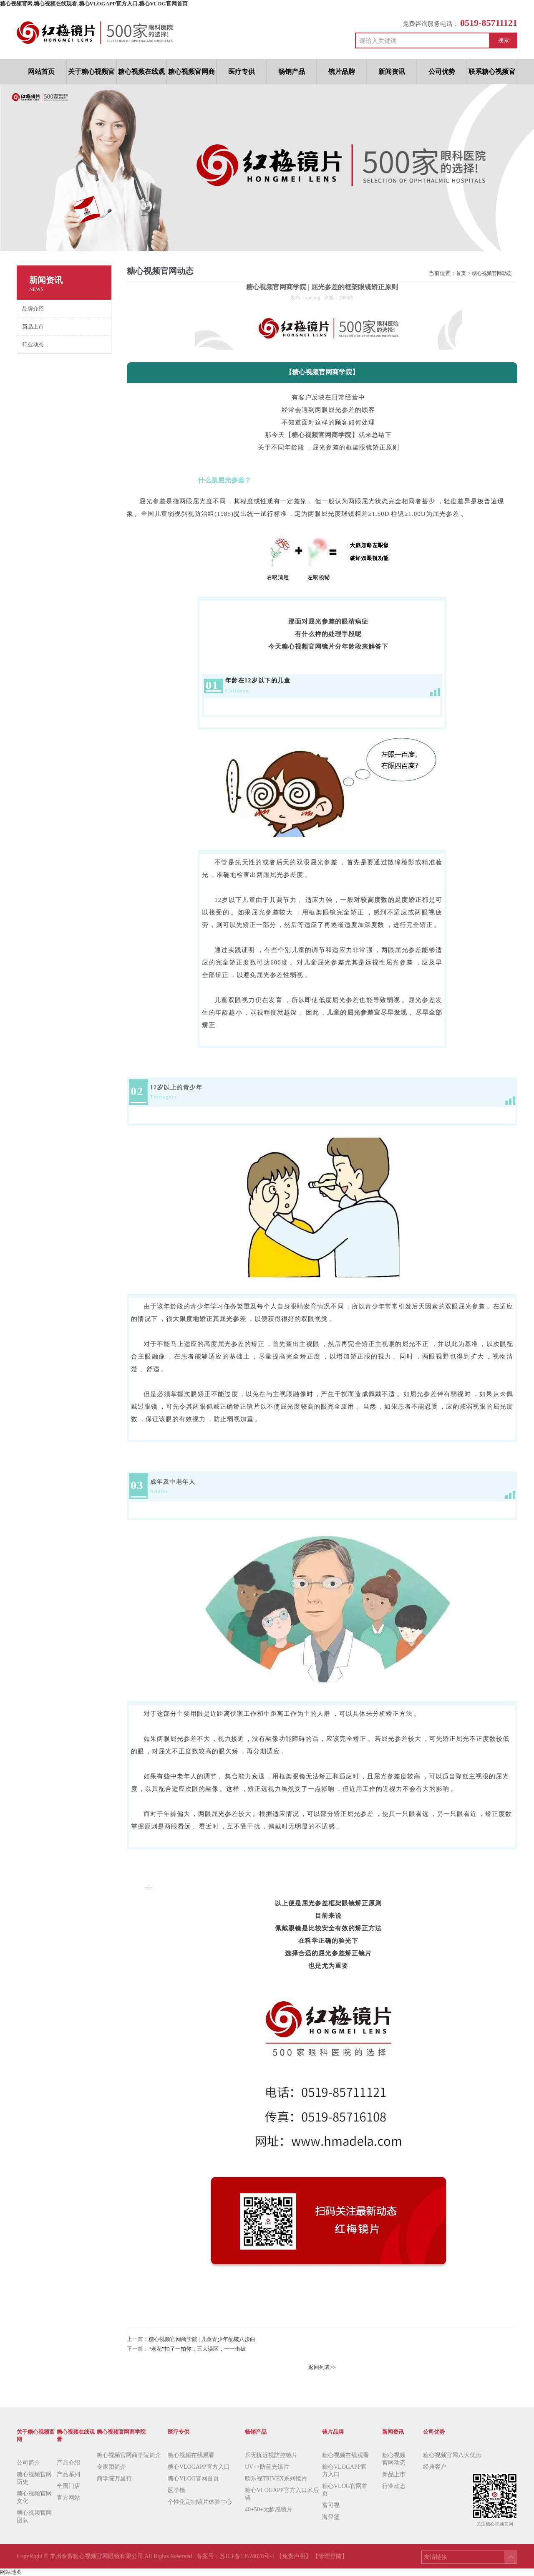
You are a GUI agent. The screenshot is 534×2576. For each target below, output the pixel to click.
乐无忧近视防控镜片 (271, 2455)
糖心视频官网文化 (34, 2497)
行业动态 (394, 2486)
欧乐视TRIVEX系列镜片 (276, 2478)
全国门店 (68, 2486)
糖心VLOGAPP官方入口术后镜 (282, 2494)
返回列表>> (322, 2367)
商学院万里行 (114, 2478)
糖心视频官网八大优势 (452, 2455)
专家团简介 (111, 2467)
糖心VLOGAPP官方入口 (199, 2467)
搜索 (503, 40)
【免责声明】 (293, 2556)
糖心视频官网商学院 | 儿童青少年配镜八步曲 (202, 2339)
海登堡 (331, 2517)
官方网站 (68, 2498)
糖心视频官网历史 (34, 2478)
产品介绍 (68, 2463)
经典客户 (434, 2467)
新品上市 (394, 2474)
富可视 (331, 2505)
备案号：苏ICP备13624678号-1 (236, 2556)
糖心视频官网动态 (492, 273)
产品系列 (68, 2474)
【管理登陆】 (330, 2556)
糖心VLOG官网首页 (193, 2478)
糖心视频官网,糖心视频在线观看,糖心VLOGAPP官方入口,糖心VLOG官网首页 (94, 3)
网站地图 (11, 2572)
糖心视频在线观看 (191, 2455)
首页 (461, 273)
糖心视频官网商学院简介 (129, 2455)
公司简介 (28, 2463)
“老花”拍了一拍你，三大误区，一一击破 (197, 2349)
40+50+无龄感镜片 (268, 2509)
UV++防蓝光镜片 (267, 2467)
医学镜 (176, 2490)
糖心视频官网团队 (34, 2516)
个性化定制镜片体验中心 (200, 2502)
